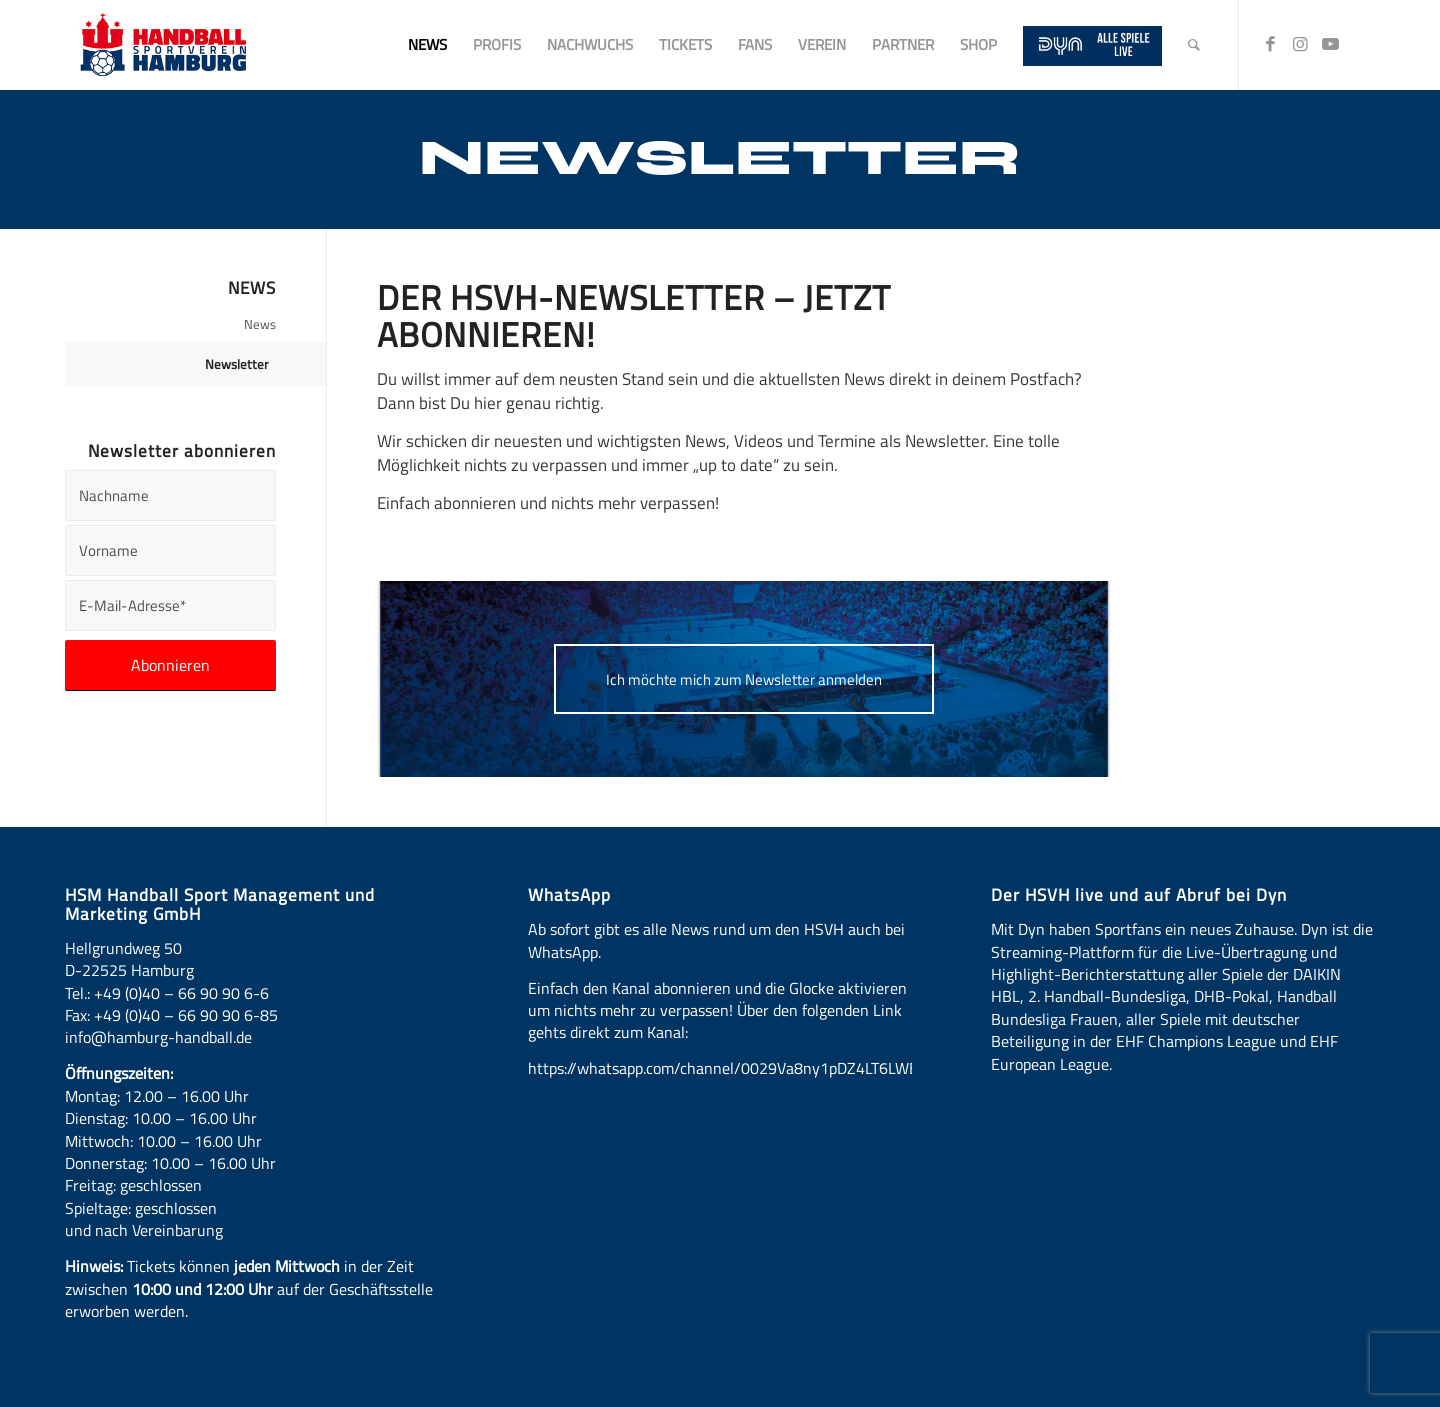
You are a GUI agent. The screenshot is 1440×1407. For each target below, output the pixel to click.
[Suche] (1194, 45)
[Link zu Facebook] (1270, 44)
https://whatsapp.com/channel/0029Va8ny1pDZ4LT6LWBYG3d (741, 1068)
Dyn (1031, 929)
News (260, 324)
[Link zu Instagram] (1300, 44)
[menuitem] (427, 45)
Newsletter (237, 364)
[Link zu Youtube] (1330, 44)
